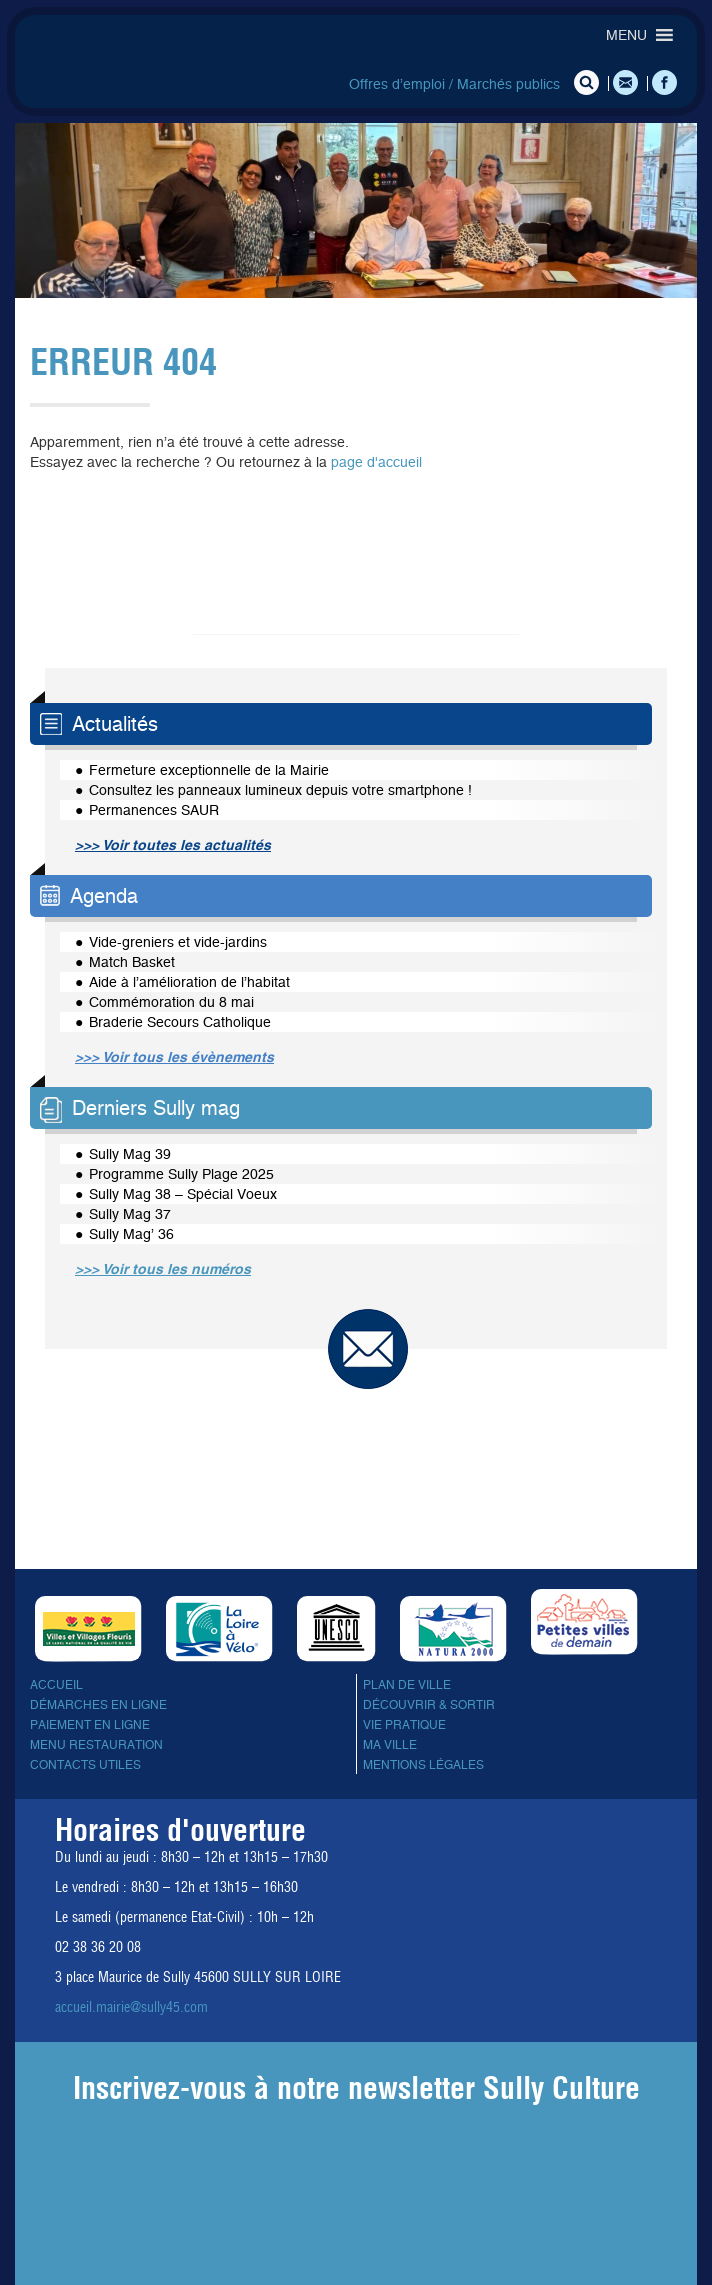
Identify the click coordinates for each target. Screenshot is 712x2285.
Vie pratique (404, 1725)
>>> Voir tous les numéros (163, 1269)
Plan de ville (407, 1685)
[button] (626, 35)
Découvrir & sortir (429, 1705)
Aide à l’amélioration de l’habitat (189, 982)
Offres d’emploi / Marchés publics (454, 84)
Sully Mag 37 (130, 1214)
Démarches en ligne (98, 1705)
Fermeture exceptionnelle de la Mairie (209, 770)
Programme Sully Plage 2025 (181, 1174)
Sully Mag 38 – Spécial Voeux (183, 1194)
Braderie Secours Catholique (180, 1022)
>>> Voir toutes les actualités (173, 845)
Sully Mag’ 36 (131, 1234)
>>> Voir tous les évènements (174, 1057)
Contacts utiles (85, 1765)
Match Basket (132, 962)
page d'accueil (376, 462)
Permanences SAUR (154, 810)
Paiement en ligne (90, 1725)
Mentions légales (423, 1765)
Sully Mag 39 (130, 1154)
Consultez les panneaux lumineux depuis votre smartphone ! (280, 790)
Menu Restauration (96, 1745)
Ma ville (390, 1745)
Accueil (56, 1685)
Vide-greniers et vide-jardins (178, 942)
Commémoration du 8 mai (171, 1002)
